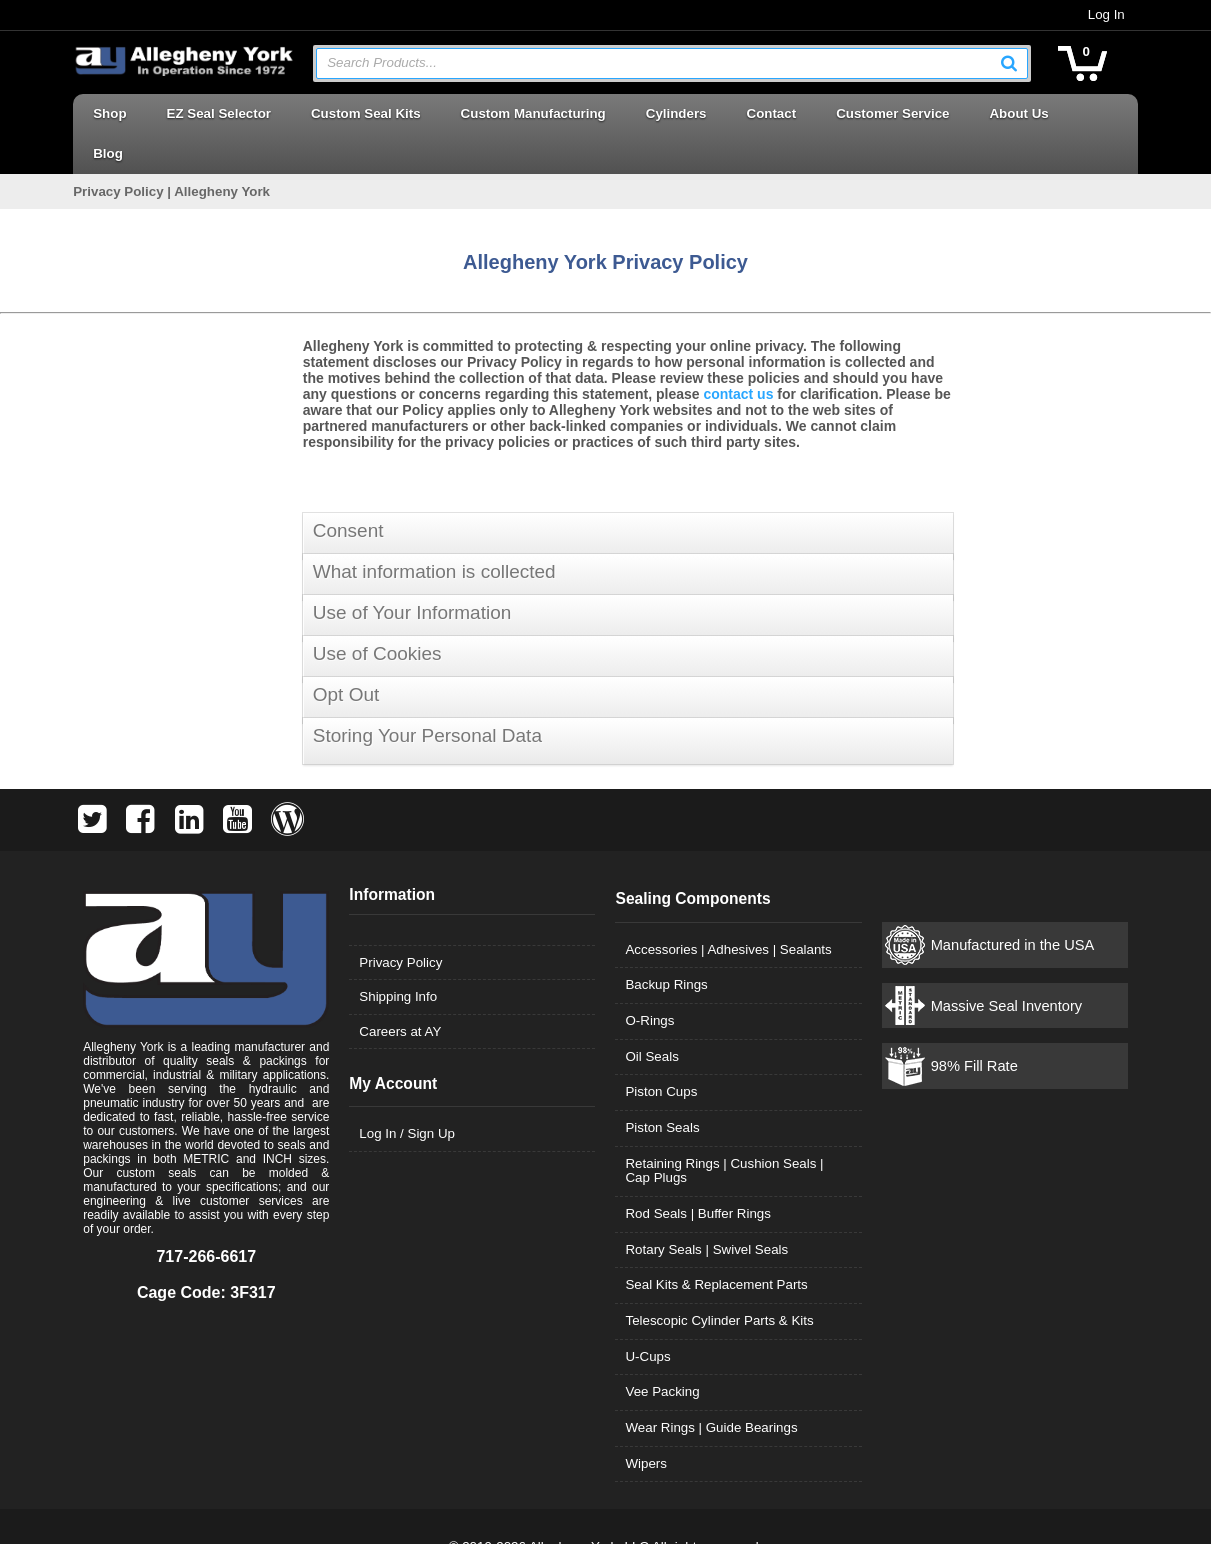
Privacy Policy (397, 922)
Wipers (646, 1423)
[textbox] (662, 63)
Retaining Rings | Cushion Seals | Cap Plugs (739, 1131)
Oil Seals (652, 1016)
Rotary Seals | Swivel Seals (707, 1209)
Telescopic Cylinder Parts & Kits (720, 1280)
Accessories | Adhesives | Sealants (729, 909)
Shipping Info (395, 956)
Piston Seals (663, 1087)
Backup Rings (667, 944)
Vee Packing (663, 1351)
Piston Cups (662, 1051)
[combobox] (672, 63)
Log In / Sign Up (404, 1093)
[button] (1017, 63)
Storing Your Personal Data (427, 695)
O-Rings (650, 980)
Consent (348, 490)
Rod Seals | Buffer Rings (698, 1173)
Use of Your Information (412, 572)
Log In (1113, 14)
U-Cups (648, 1316)
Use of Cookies (377, 613)
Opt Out (346, 654)
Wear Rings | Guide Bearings (712, 1387)
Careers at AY (397, 991)
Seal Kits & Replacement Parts (717, 1244)
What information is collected (434, 531)
